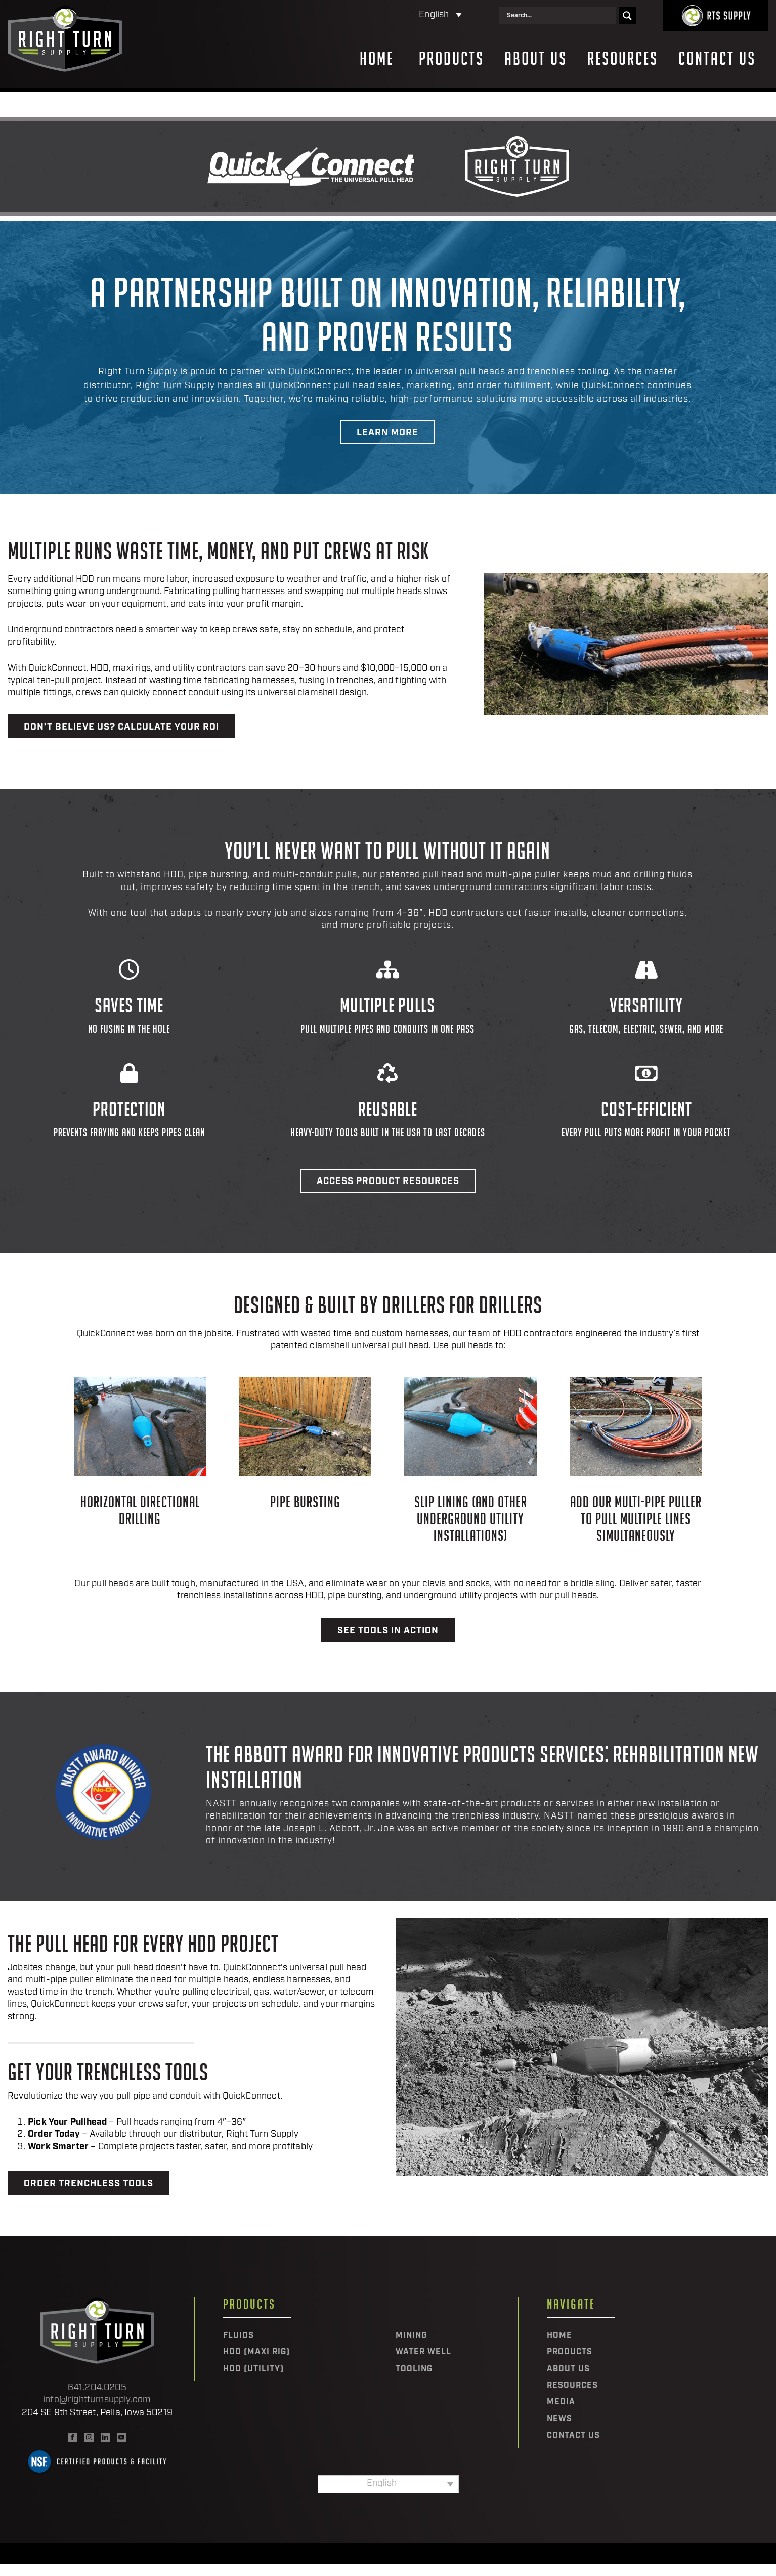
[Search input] (560, 15)
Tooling (414, 2369)
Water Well (423, 2352)
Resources (622, 58)
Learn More (387, 433)
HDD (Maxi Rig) (256, 2352)
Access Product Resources (388, 1182)
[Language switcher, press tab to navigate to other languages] (396, 15)
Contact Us (717, 58)
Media (561, 2402)
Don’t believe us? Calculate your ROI (121, 727)
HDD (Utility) (253, 2369)
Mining (411, 2336)
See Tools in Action (388, 1631)
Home (377, 58)
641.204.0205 (97, 2388)
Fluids (238, 2336)
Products (451, 58)
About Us (535, 58)
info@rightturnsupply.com (97, 2400)
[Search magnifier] (627, 15)
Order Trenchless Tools (88, 2184)
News (559, 2419)
